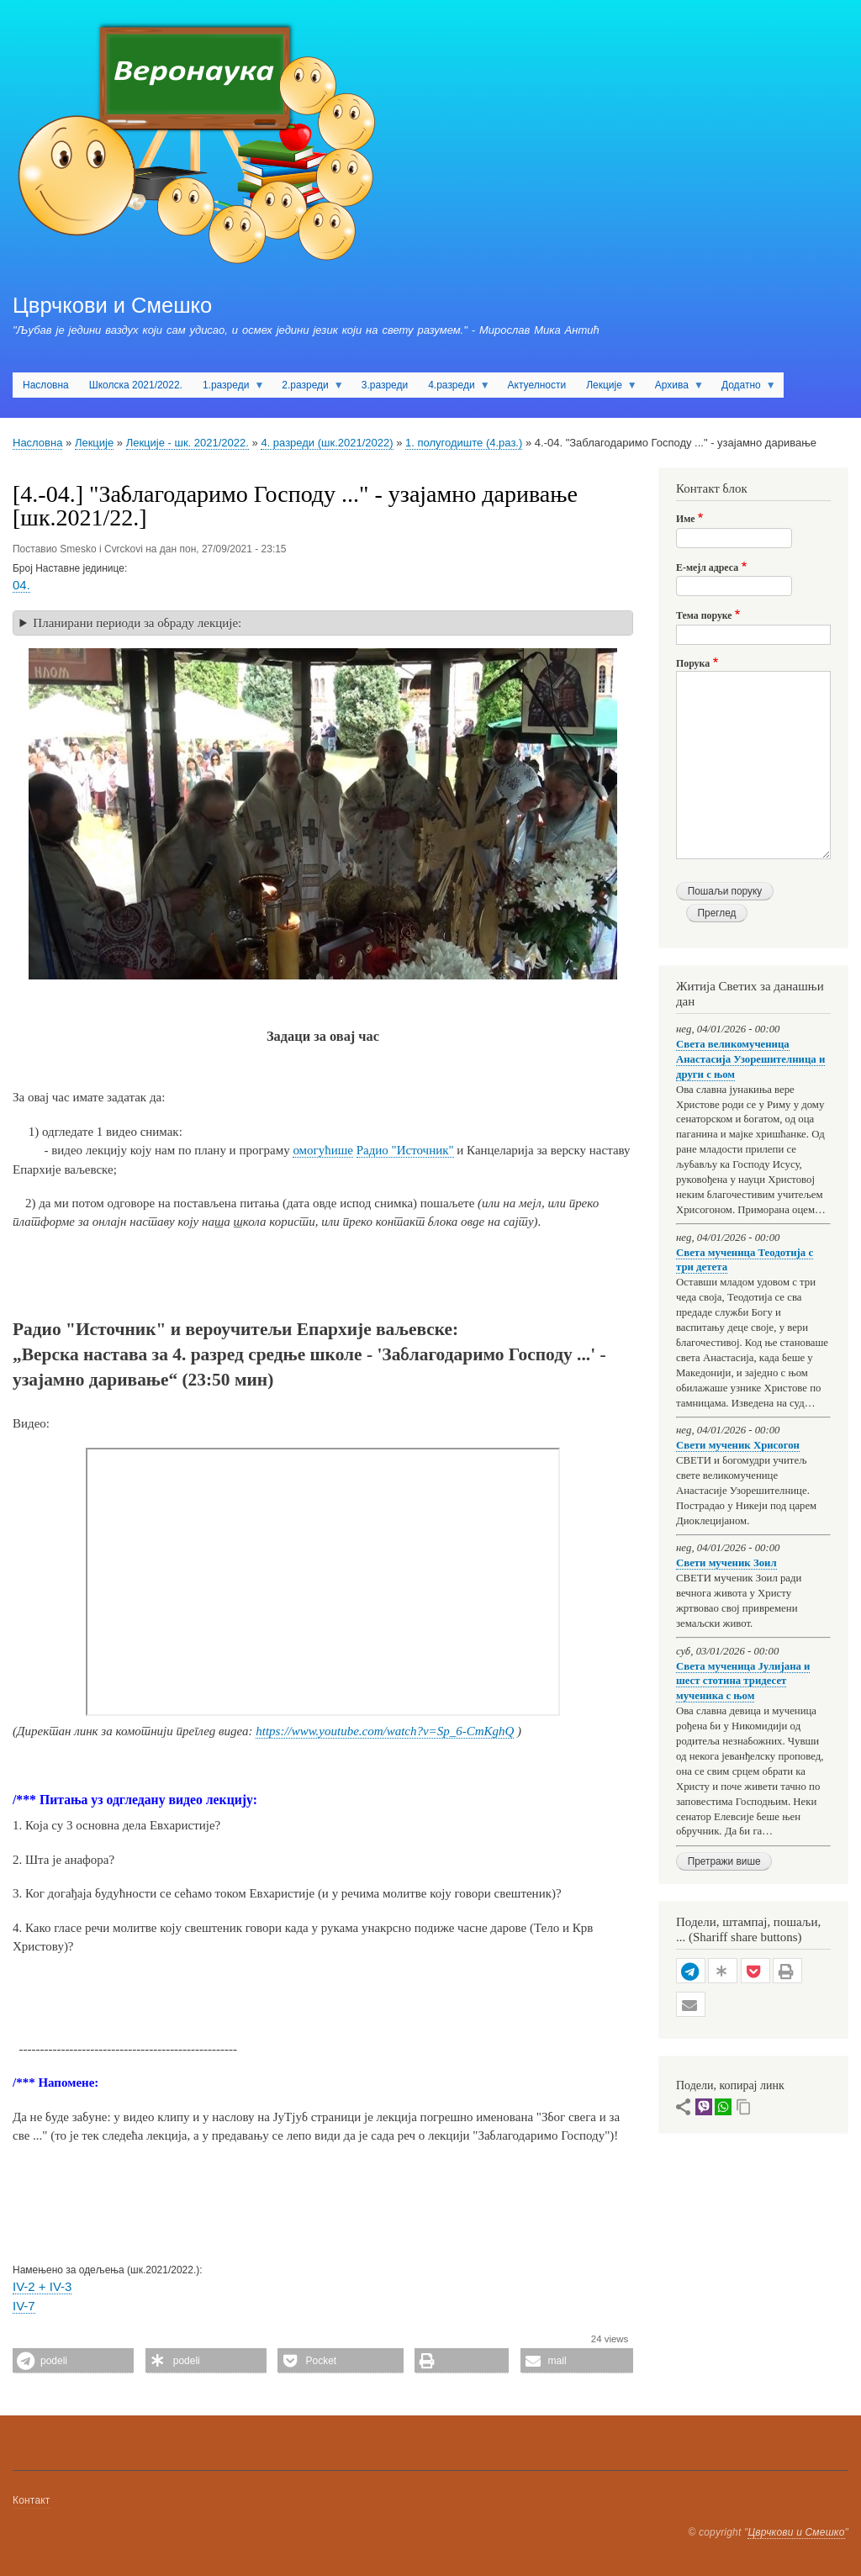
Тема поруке (704, 615)
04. (21, 585)
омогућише (323, 1150)
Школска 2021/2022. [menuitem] (135, 385)
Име (685, 519)
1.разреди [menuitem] (228, 388)
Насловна (37, 442)
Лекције (94, 442)
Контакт (31, 2500)
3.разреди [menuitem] (385, 385)
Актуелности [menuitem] (537, 385)
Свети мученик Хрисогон (738, 1445)
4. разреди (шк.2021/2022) (327, 442)
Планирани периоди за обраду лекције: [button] (137, 623)
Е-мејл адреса (707, 567)
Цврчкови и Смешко (112, 305)
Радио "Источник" (405, 1150)
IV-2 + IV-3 (42, 2286)
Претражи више (724, 1861)
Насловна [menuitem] (46, 385)
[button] (323, 813)
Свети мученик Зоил (726, 1563)
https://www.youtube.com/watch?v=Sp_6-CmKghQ (385, 1731)
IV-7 (24, 2306)
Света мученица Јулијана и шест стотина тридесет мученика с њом (743, 1681)
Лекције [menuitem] (606, 388)
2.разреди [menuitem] (307, 388)
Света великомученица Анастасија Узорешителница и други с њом (750, 1059)
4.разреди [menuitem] (453, 388)
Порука (693, 663)
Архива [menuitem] (674, 388)
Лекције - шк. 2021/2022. (187, 442)
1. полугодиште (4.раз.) (463, 442)
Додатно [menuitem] (743, 388)
